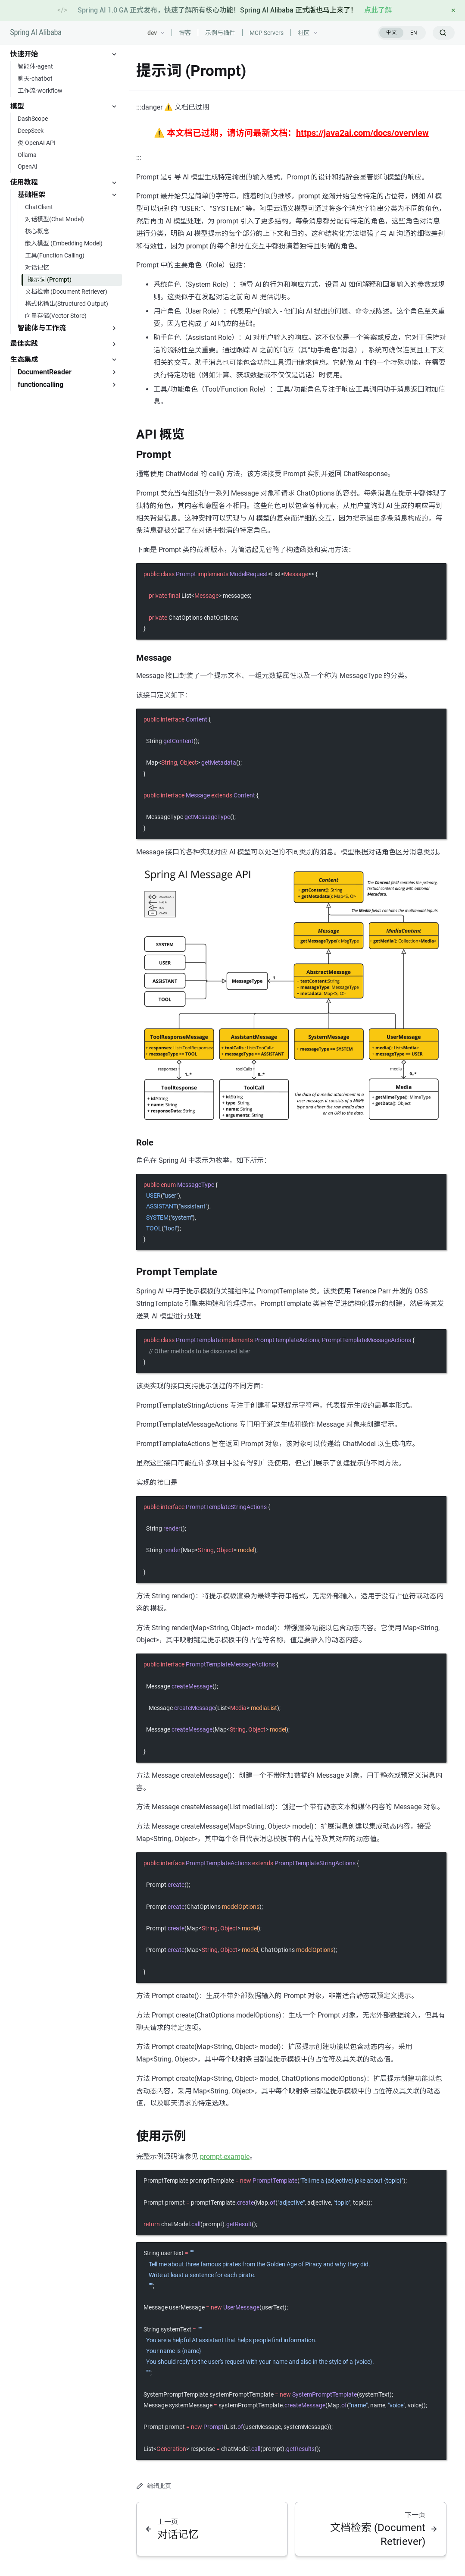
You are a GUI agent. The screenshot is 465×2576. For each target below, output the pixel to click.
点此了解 (378, 10)
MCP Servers (267, 32)
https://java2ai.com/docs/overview (362, 133)
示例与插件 (220, 32)
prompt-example (225, 2156)
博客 (185, 32)
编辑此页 (153, 2486)
